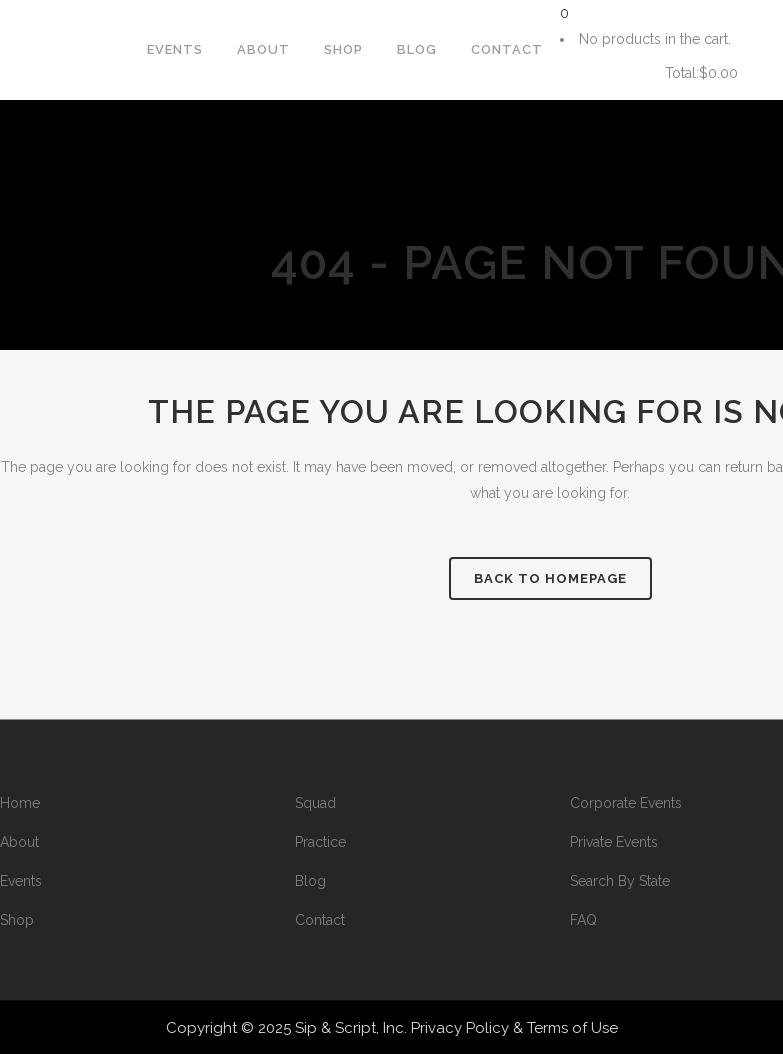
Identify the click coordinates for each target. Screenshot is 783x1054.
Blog (310, 881)
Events (21, 881)
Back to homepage (550, 578)
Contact (320, 920)
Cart (605, 73)
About (19, 842)
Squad (315, 803)
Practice (320, 842)
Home (20, 803)
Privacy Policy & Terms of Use (514, 1028)
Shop (17, 920)
